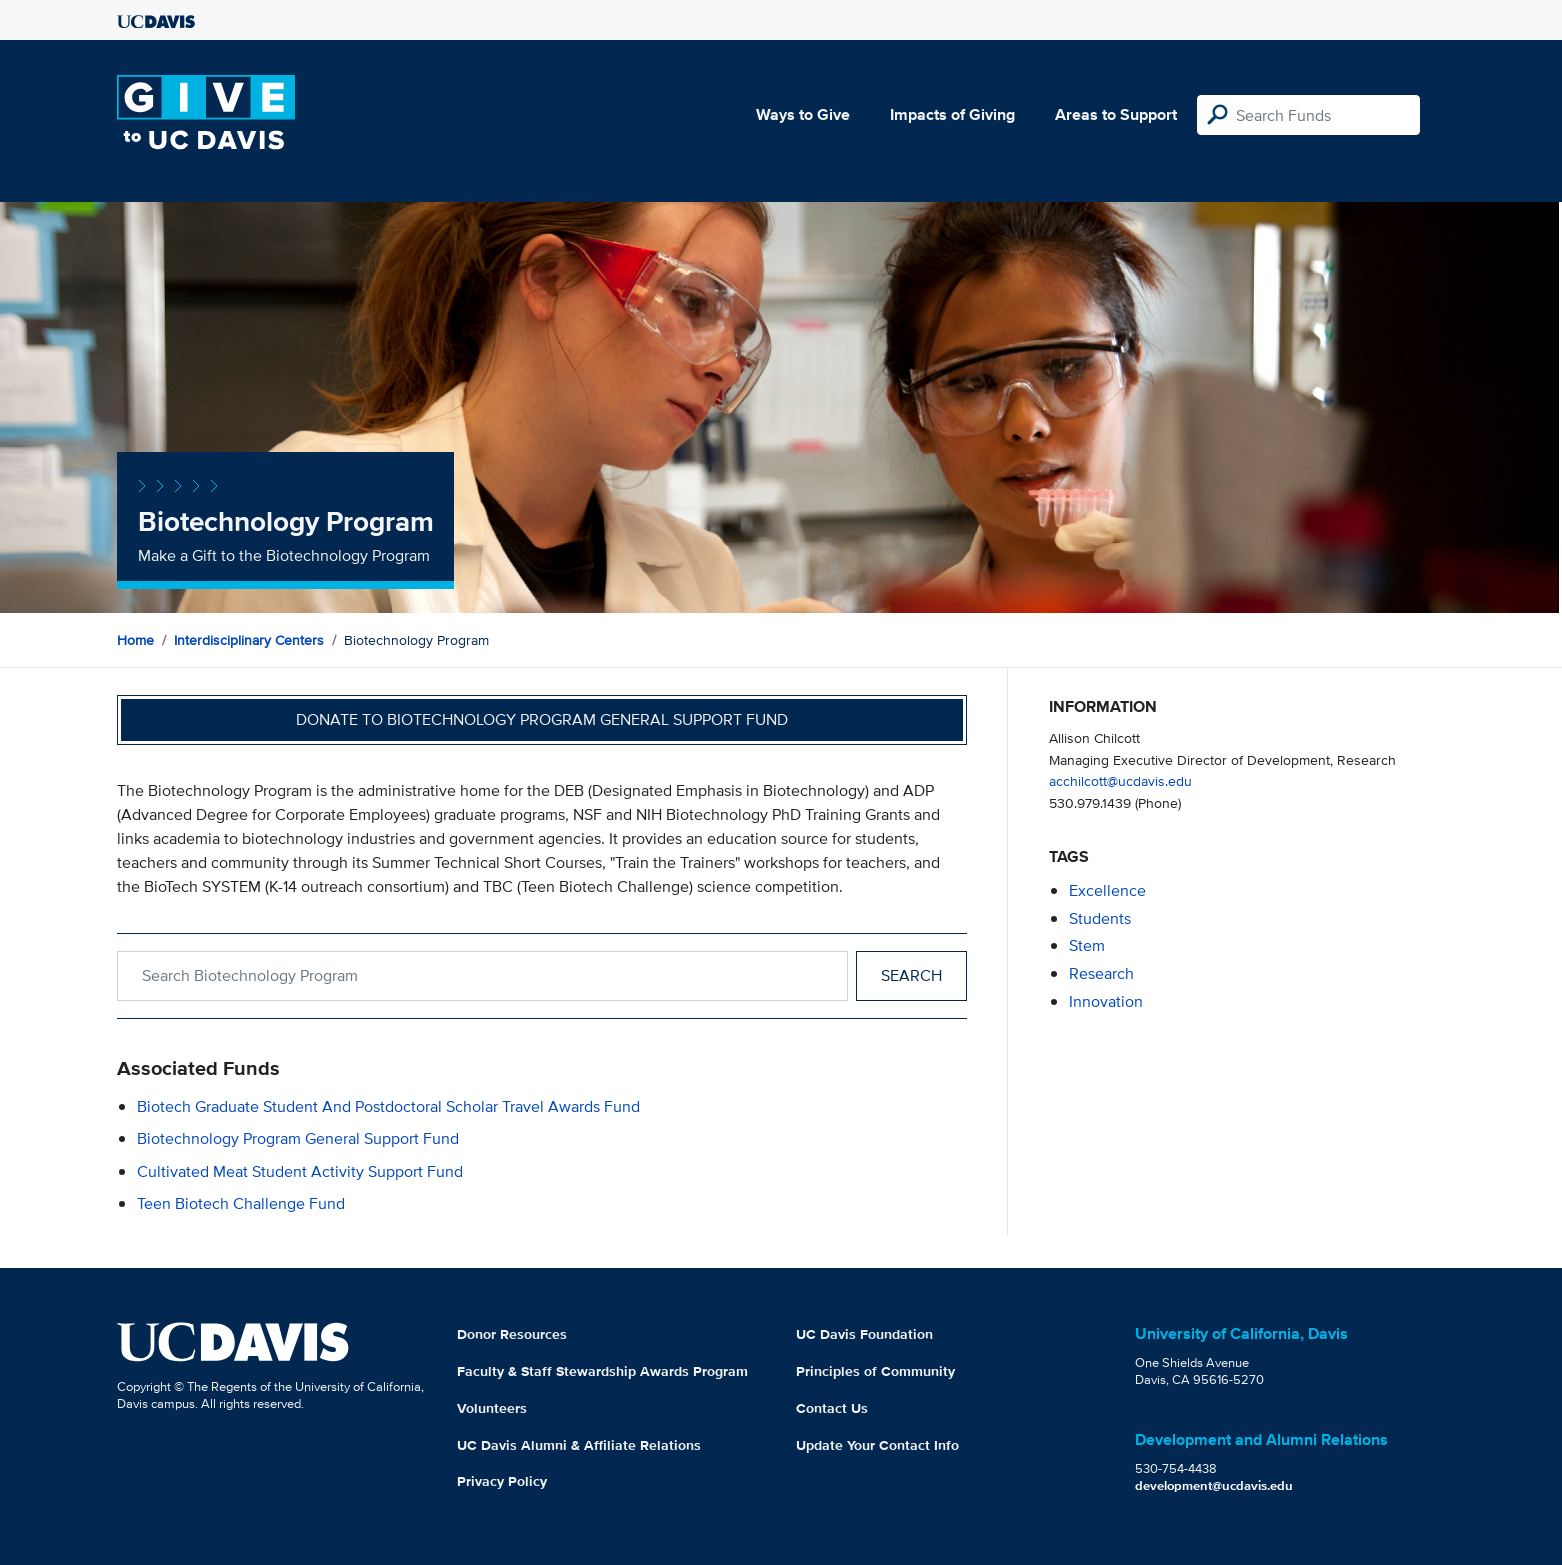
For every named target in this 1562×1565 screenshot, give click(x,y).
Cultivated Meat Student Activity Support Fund (300, 1171)
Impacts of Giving (952, 114)
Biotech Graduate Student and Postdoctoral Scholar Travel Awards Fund (388, 1106)
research (1101, 973)
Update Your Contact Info (877, 1445)
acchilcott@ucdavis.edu (1120, 780)
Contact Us (832, 1408)
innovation (1106, 1001)
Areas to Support (1116, 114)
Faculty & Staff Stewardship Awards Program (602, 1371)
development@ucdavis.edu (1214, 1485)
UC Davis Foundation (864, 1334)
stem (1087, 945)
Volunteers (492, 1408)
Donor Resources (512, 1334)
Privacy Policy (502, 1481)
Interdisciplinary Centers (249, 640)
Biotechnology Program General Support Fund (298, 1138)
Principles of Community (875, 1371)
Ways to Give (803, 114)
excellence (1107, 890)
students (1100, 918)
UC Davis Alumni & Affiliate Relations (579, 1445)
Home (135, 640)
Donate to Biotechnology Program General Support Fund (542, 719)
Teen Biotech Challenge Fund (241, 1203)
